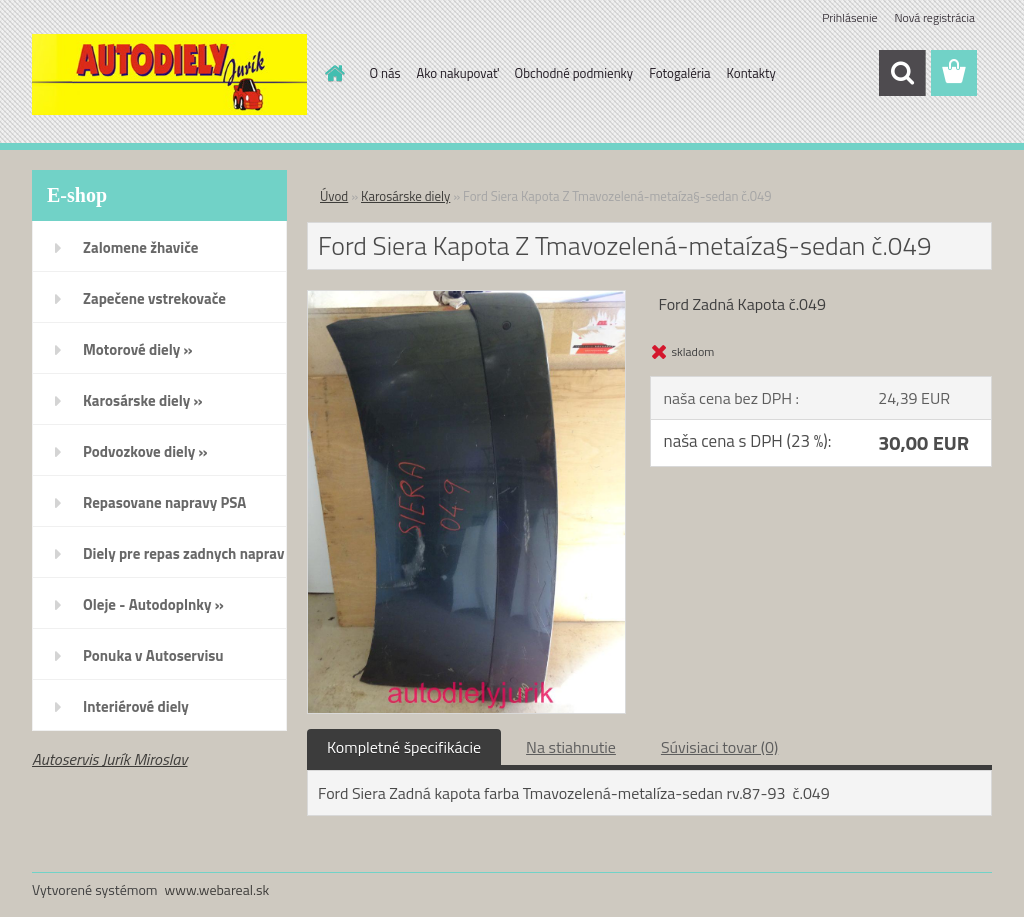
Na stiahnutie (571, 747)
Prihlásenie (849, 17)
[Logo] (169, 74)
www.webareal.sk (217, 889)
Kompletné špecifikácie (404, 747)
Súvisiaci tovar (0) (719, 747)
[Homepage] (332, 73)
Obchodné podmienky (574, 73)
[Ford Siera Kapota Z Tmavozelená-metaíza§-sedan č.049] (466, 299)
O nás (385, 73)
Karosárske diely (405, 196)
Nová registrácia (934, 17)
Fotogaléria (679, 73)
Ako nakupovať (458, 73)
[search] (902, 73)
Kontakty (751, 73)
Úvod (334, 196)
